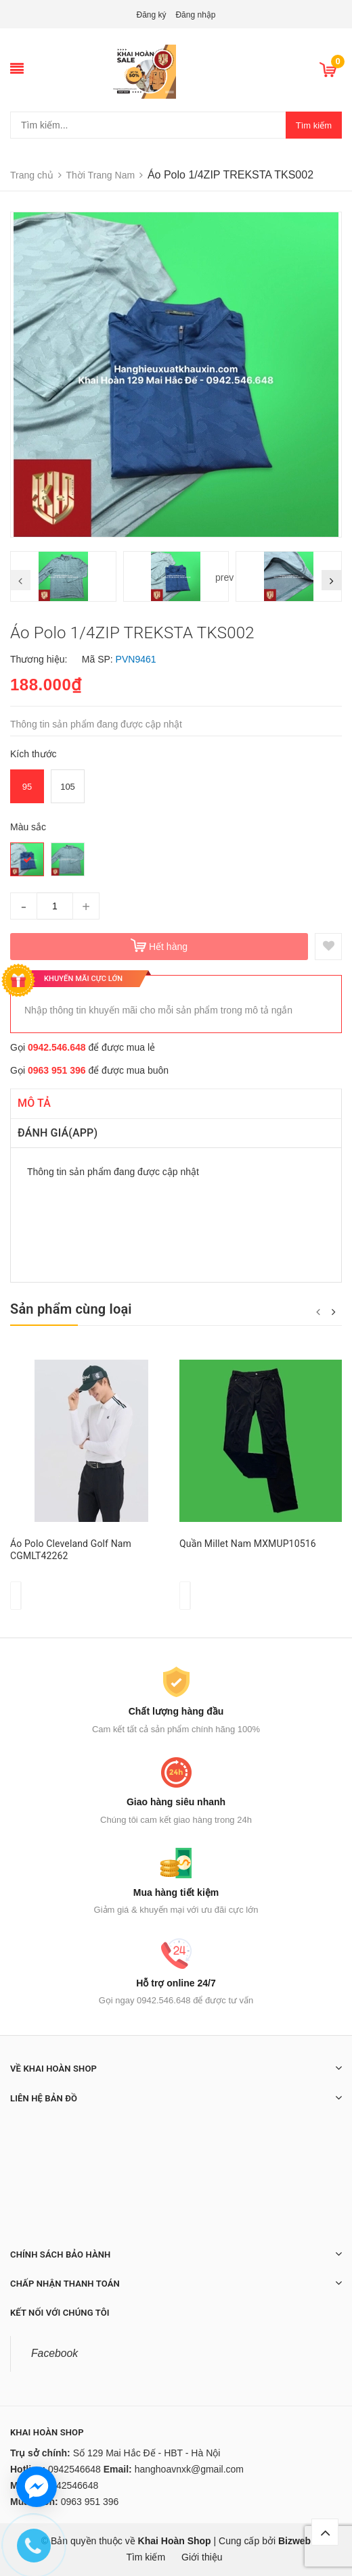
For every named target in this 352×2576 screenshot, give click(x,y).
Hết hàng (168, 946)
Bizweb (294, 2540)
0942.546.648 (57, 1047)
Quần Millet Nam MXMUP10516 (247, 1543)
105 (67, 787)
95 (27, 787)
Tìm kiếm (314, 125)
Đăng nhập (195, 15)
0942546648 (74, 2469)
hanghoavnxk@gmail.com (189, 2469)
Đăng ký (152, 15)
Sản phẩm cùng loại (71, 1309)
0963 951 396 (57, 1070)
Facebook (54, 2353)
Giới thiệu (202, 2557)
